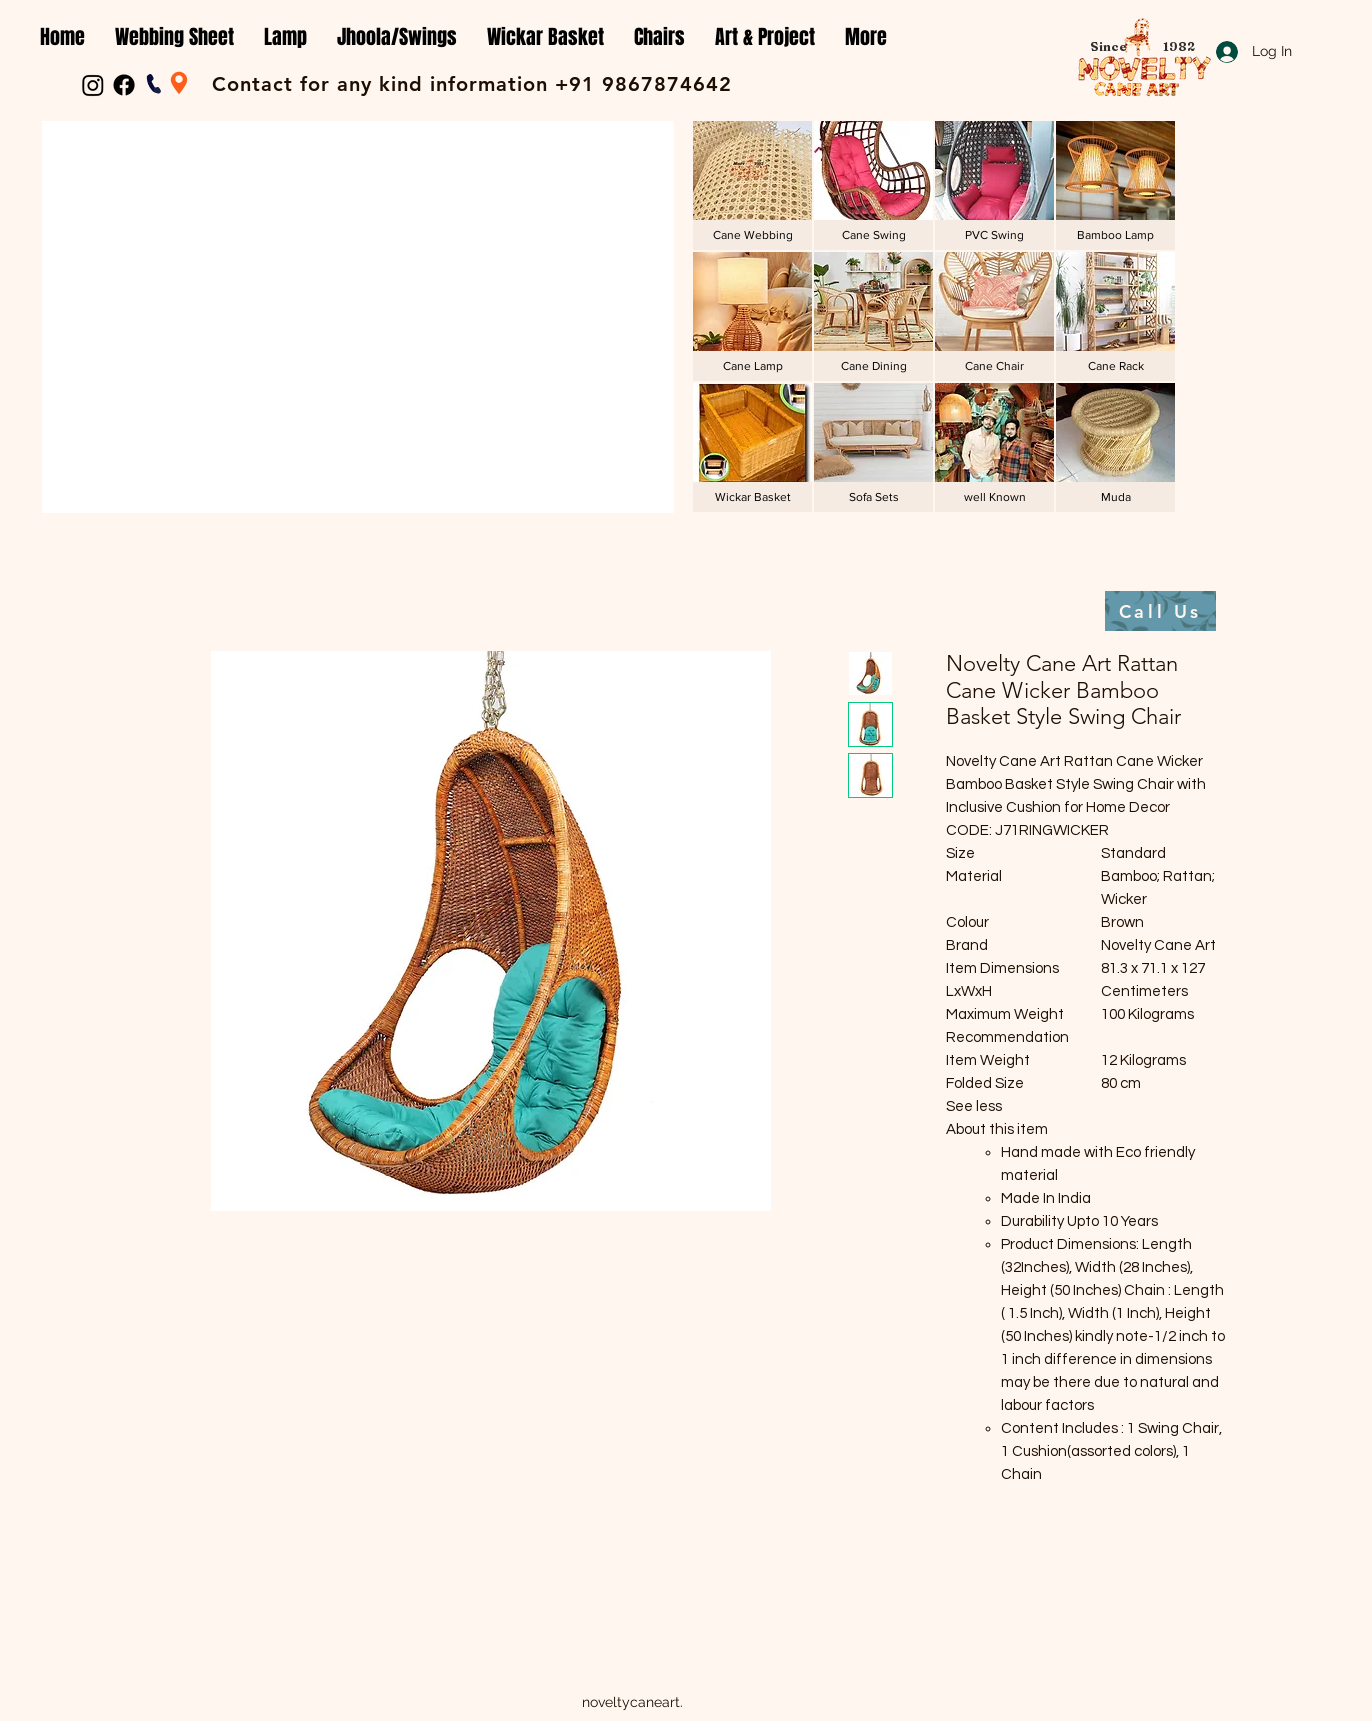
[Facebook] (124, 85)
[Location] (179, 83)
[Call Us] (1160, 611)
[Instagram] (93, 85)
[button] (174, 37)
